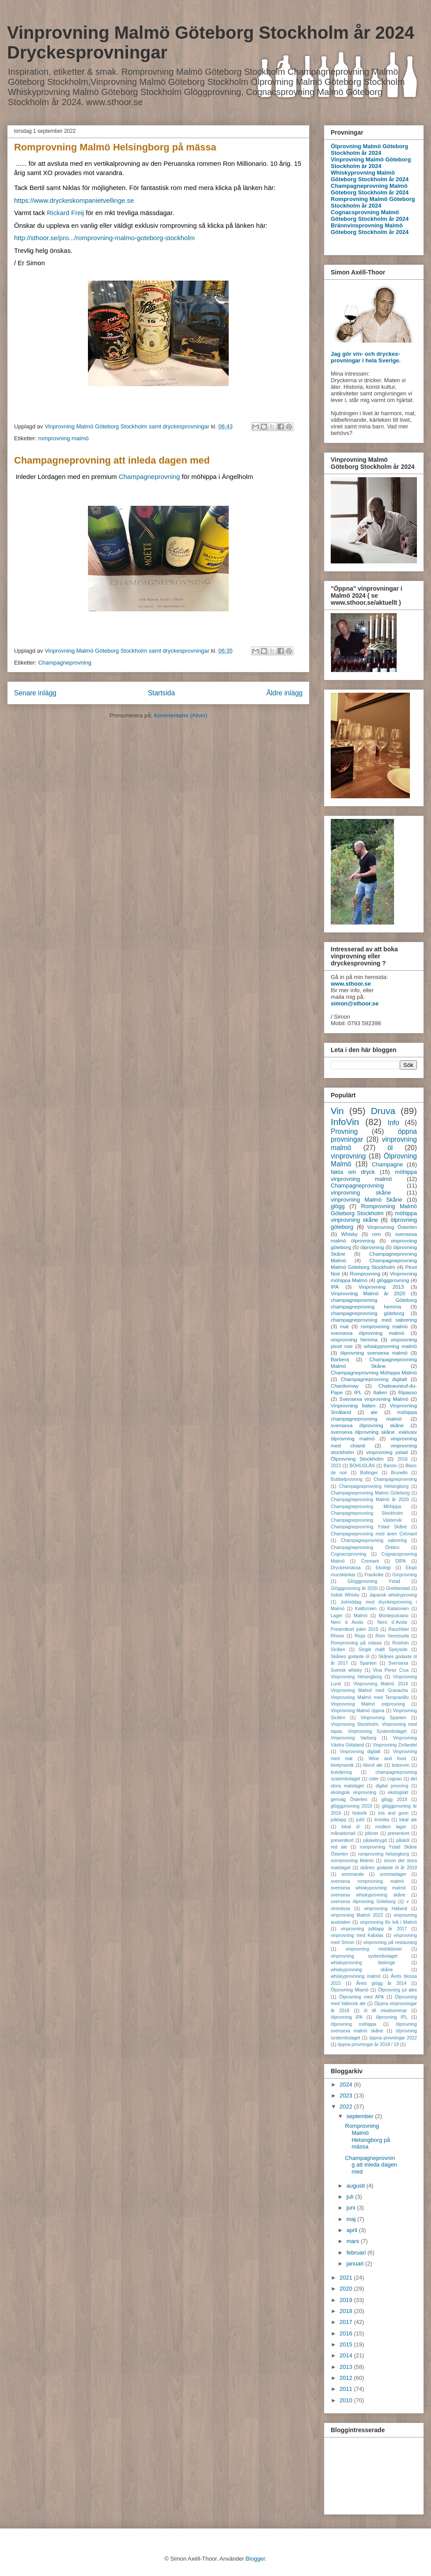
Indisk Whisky (345, 1595)
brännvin (400, 1765)
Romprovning (365, 1273)
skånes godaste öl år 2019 (388, 1867)
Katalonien (398, 1608)
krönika (381, 1819)
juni (352, 2207)
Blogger (255, 2558)
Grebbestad (398, 1588)
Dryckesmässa (346, 1567)
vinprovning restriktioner (374, 1949)
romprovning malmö (63, 438)
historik (359, 1813)
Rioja (359, 1635)
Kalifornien (365, 1608)
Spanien (368, 1663)
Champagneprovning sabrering (374, 1540)
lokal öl (350, 1826)
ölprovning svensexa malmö (374, 1353)
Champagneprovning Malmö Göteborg (370, 1493)
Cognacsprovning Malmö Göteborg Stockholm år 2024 (370, 215)
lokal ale (408, 1819)
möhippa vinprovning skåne (374, 1217)
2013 (347, 2367)
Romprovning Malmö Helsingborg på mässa (115, 147)
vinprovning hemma (354, 1339)
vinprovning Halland (385, 1908)
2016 (403, 1459)
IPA (335, 1287)
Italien (380, 1392)
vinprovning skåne (361, 1192)
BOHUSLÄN (362, 1465)
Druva (383, 1111)
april (353, 2230)
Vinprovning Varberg (353, 1738)
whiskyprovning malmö (390, 1346)
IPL (358, 1392)
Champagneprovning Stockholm (367, 1513)
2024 (347, 2084)
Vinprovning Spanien (383, 1717)
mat (344, 1326)
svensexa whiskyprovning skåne (368, 1895)
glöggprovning (393, 1280)
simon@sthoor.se (355, 1003)
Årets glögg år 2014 (381, 1983)
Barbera (340, 1359)
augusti (357, 2185)
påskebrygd (375, 1840)
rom (376, 1234)
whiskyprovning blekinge (363, 1962)
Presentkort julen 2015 (354, 1629)
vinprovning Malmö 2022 (357, 1915)
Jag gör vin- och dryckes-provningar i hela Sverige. (366, 357)
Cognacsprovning (348, 1554)
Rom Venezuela (392, 1635)
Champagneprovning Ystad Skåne (369, 1526)
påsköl (402, 1840)
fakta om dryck (353, 1172)
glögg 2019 (394, 1799)
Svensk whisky (346, 1670)
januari (356, 2263)
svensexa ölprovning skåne (367, 1425)
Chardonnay (345, 1385)
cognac (394, 1778)
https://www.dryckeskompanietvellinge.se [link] (74, 200)
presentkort (342, 1840)
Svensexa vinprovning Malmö (374, 1399)
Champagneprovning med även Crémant (374, 1533)
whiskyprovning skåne (362, 1969)
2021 (347, 2277)
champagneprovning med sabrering (374, 1320)
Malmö (360, 1615)
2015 (347, 2344)
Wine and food (387, 1758)
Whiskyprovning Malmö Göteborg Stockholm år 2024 (370, 176)
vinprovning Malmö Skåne (366, 1199)
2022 (347, 2106)
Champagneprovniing (395, 1479)
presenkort (398, 1833)
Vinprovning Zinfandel (395, 1745)
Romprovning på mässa (356, 1643)
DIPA (400, 1561)
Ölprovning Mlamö (350, 1990)
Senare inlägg (35, 693)
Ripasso (407, 1392)
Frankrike (374, 1574)
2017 (347, 2322)
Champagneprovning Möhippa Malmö (374, 1372)
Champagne (387, 1164)
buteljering (341, 1772)
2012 (347, 2378)
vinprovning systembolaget (364, 1956)
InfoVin (345, 1122)
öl (390, 1147)
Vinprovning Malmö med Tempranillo (370, 1697)
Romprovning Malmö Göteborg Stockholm (374, 1210)
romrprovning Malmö (352, 1860)
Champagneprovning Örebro (365, 1547)
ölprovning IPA (347, 2017)
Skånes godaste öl (350, 1656)
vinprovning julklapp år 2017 (374, 1928)
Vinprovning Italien (353, 1405)
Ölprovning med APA (361, 1997)
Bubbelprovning (346, 1479)
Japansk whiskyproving (393, 1595)
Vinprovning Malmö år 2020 (368, 1293)
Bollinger (369, 1472)
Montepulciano (394, 1615)
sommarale (352, 1874)
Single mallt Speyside (382, 1649)
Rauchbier (398, 1629)
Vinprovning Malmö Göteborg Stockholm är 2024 (371, 162)
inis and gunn (393, 1813)
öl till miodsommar (385, 2010)
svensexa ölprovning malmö (367, 1333)
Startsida (161, 693)
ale (374, 1412)
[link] (65, 212)
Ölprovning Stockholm (357, 1459)
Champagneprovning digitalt (374, 1379)
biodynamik (342, 1765)
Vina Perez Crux (391, 1670)
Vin (337, 1111)
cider (374, 1778)
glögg (338, 1206)
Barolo (390, 1465)
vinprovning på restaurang (390, 1942)
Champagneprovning (149, 476)
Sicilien (338, 1649)
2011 (347, 2389)
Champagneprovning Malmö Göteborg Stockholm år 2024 (370, 189)
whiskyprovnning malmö (355, 1976)
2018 (347, 2311)
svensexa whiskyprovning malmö (368, 1887)
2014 (347, 2355)
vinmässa (340, 1908)
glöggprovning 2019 (351, 1806)
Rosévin (400, 1643)
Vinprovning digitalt (360, 1751)
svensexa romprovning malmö (367, 1881)
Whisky (349, 1234)
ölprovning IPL (392, 2017)
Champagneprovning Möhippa (366, 1506)
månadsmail (343, 1833)
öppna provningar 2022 (393, 2037)
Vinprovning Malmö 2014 (380, 1683)
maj (352, 2219)
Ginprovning (404, 1574)
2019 (347, 2300)
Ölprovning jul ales (397, 1990)
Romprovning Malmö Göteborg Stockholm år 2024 (373, 202)
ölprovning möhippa (353, 2024)
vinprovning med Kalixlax (357, 1935)
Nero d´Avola (392, 1622)
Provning (344, 1131)
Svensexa (398, 1663)
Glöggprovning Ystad (373, 1581)
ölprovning (372, 1247)
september (361, 2116)
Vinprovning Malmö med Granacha (369, 1690)
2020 (347, 2288)
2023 (336, 1465)
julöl (360, 1819)
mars (354, 2241)
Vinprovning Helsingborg (356, 1676)
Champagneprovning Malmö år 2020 (370, 1499)
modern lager (391, 1826)
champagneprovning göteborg (367, 1313)
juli (351, 2196)
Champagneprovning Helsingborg (374, 1486)
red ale (339, 1847)
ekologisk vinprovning (353, 1792)
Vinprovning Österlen (392, 1227)
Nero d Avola (347, 1622)
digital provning (392, 1785)
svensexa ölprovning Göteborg (363, 1901)
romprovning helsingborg (383, 1854)
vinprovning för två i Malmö (388, 1922)
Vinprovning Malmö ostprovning (368, 1704)
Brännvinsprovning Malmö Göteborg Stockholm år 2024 (370, 228)
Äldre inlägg (285, 693)
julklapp (338, 1819)
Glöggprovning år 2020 (354, 1588)
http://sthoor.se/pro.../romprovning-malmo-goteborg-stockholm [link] (104, 237)
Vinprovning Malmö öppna (357, 1710)
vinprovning (348, 1156)
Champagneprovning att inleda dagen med (112, 460)
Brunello (399, 1472)
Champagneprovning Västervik (366, 1520)
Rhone (337, 1635)
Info (393, 1122)
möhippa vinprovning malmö (374, 1175)
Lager (337, 1615)
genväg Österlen (349, 1799)
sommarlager (393, 1874)
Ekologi (383, 1567)
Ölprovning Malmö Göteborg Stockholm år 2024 (369, 149)
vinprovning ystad (386, 1452)
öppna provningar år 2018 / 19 (368, 2044)
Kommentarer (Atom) (180, 715)
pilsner (372, 1833)
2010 (347, 2400)
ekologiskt (398, 1792)
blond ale (373, 1765)
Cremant (370, 1561)
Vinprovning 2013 (381, 1287)
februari (357, 2252)
